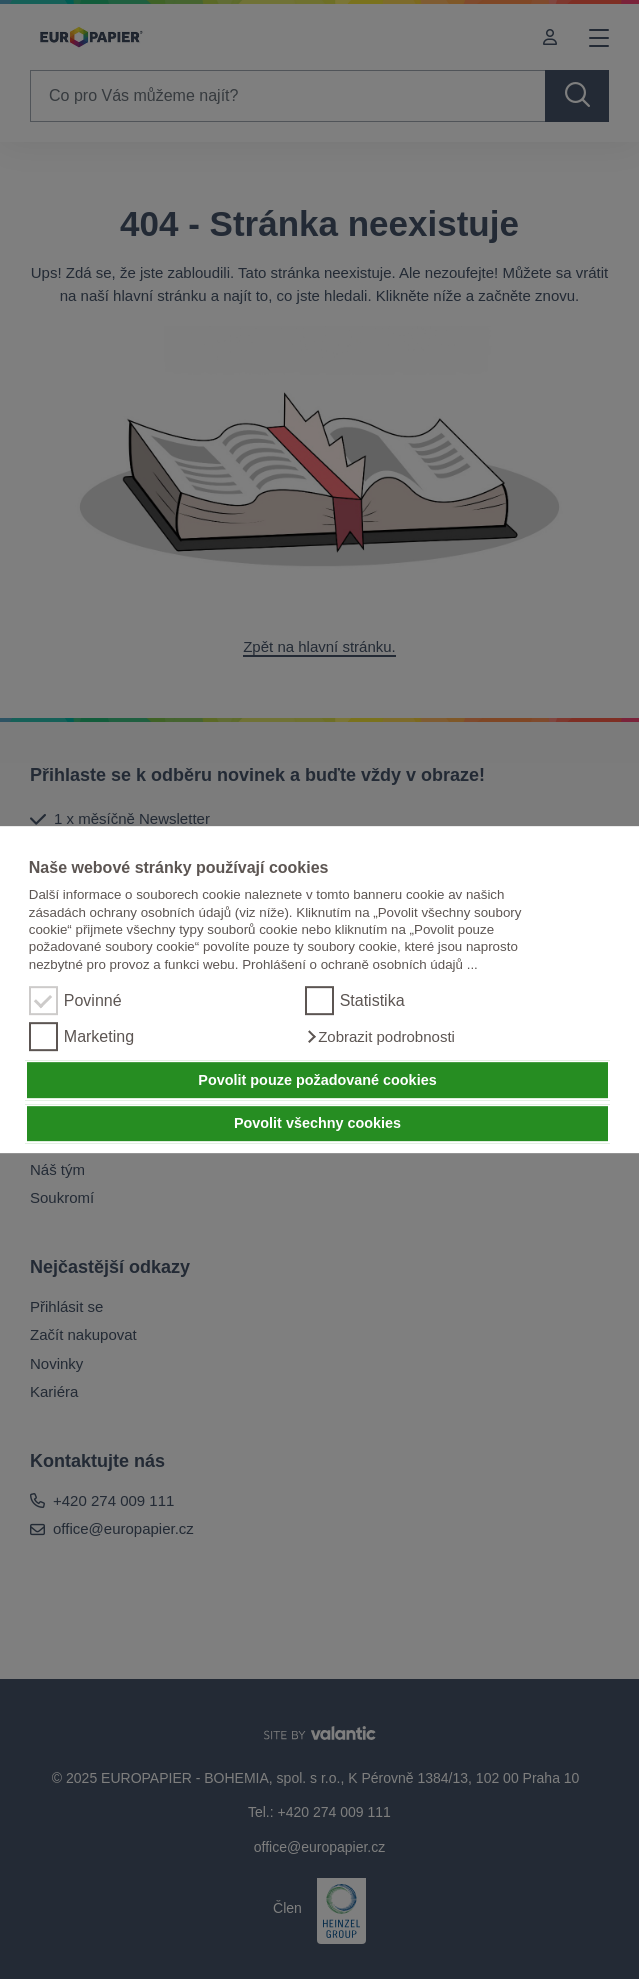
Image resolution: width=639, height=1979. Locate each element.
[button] (380, 1037)
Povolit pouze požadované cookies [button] (317, 1080)
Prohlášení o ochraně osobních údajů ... (360, 964)
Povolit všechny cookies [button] (317, 1124)
